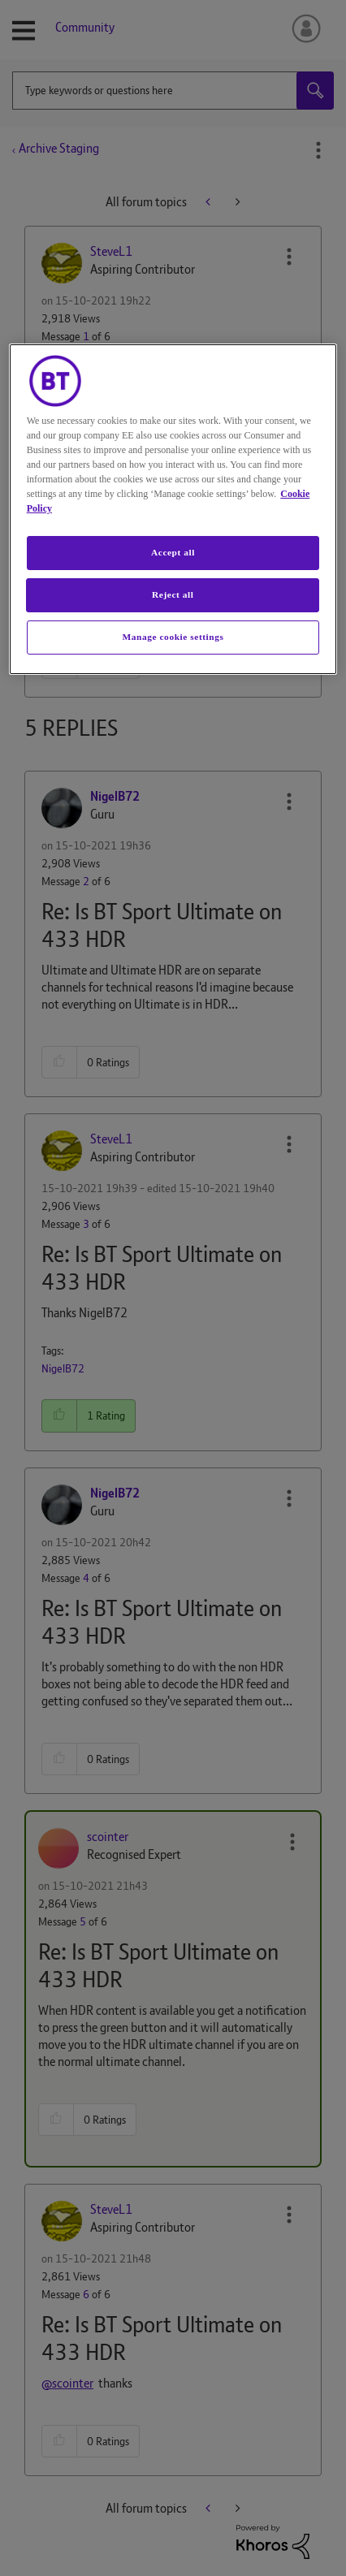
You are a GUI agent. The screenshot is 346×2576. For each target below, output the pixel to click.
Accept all (173, 552)
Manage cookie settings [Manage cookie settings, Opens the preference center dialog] (173, 637)
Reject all (172, 594)
